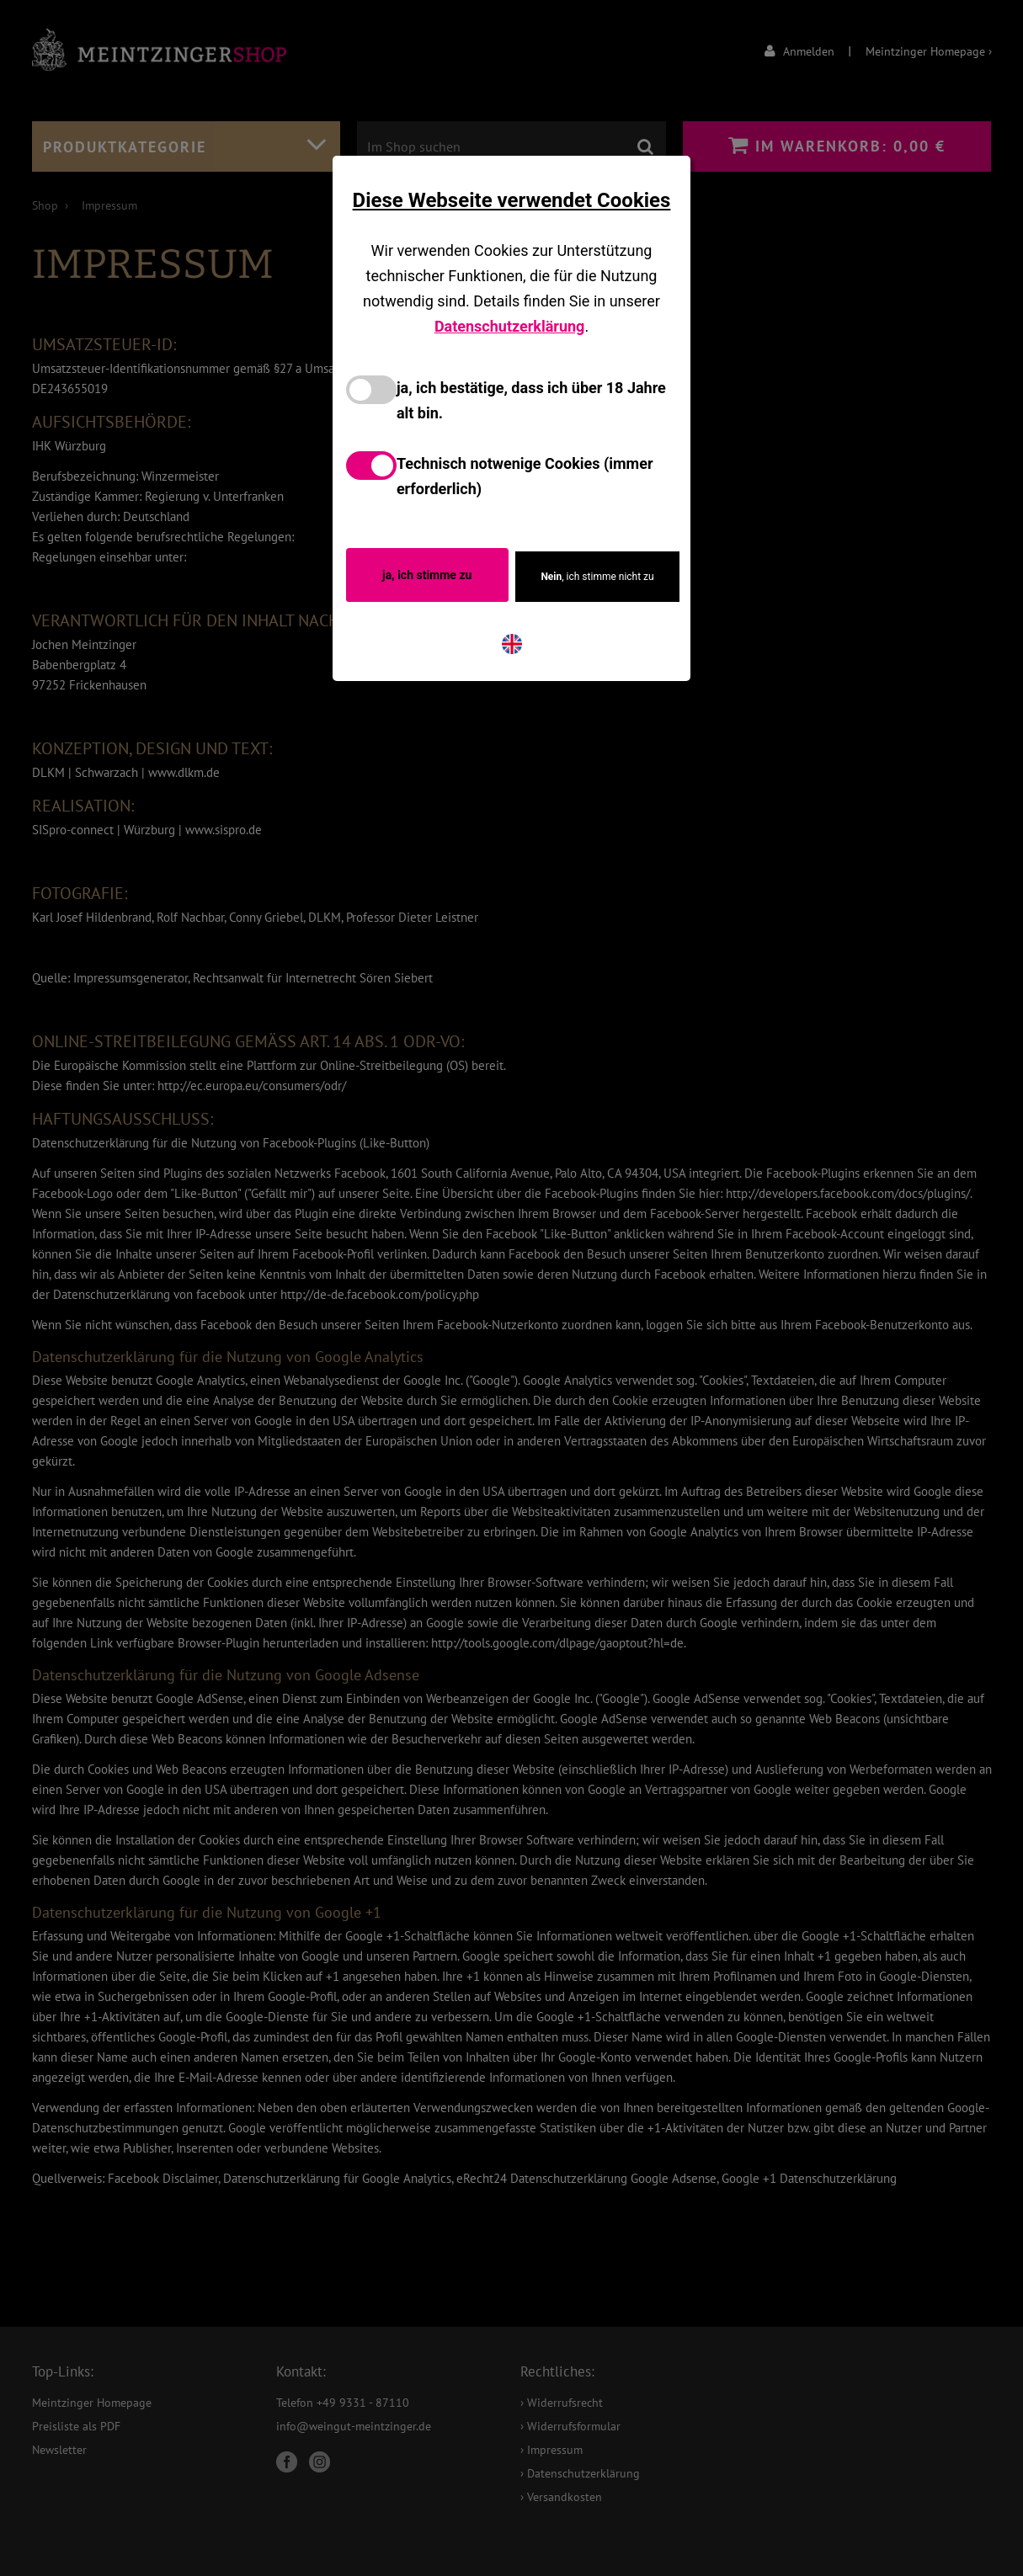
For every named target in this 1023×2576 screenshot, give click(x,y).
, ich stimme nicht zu (597, 577)
